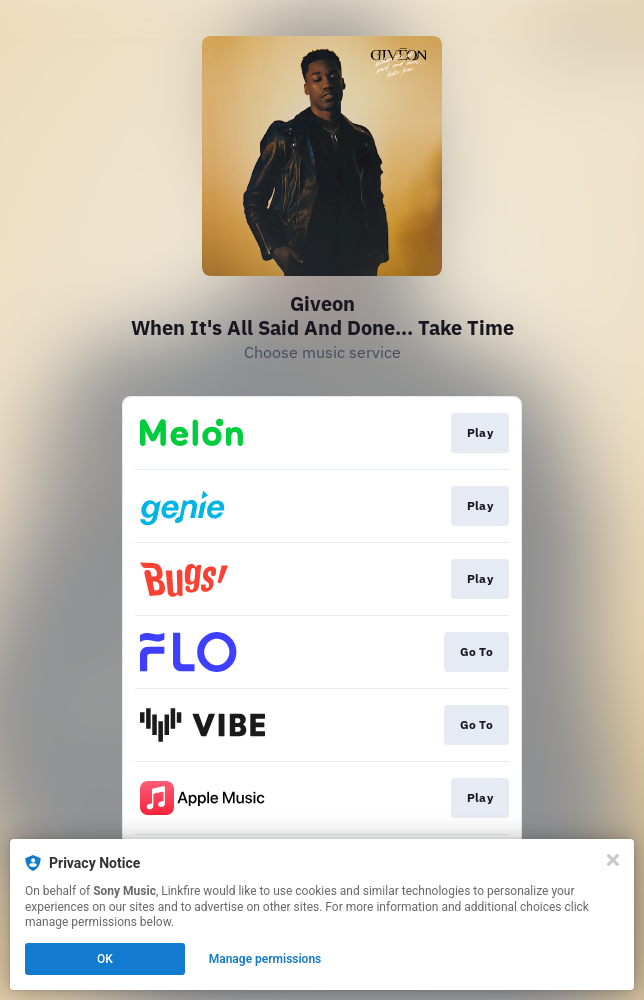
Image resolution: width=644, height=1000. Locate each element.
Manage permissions (265, 959)
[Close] (613, 860)
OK (105, 959)
